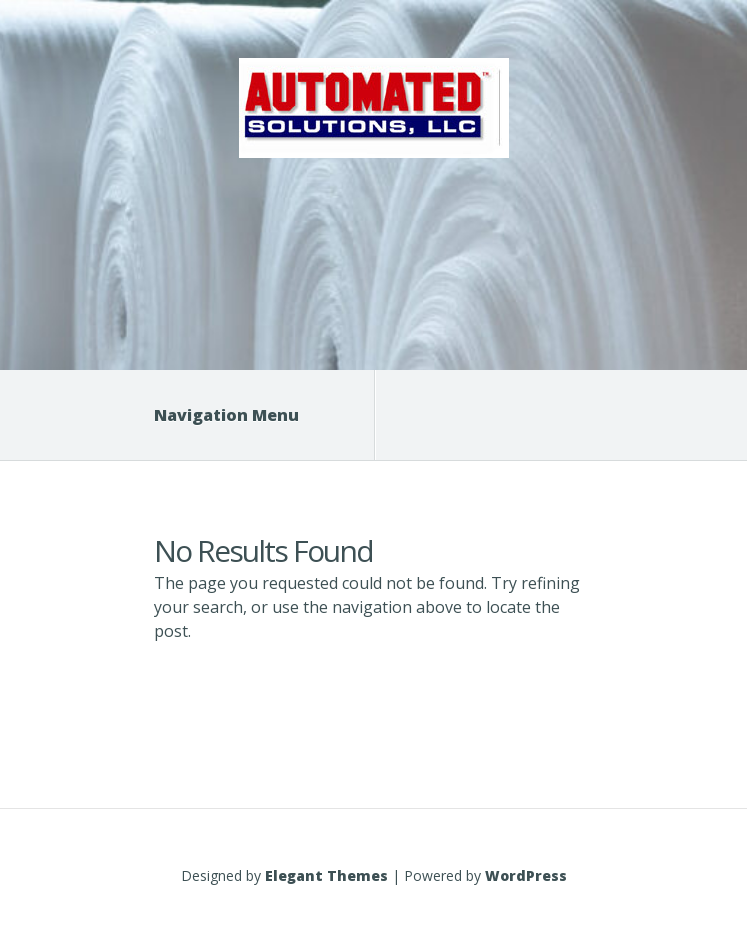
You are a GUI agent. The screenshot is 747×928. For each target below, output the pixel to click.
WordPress (526, 875)
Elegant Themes (326, 875)
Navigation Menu (239, 415)
